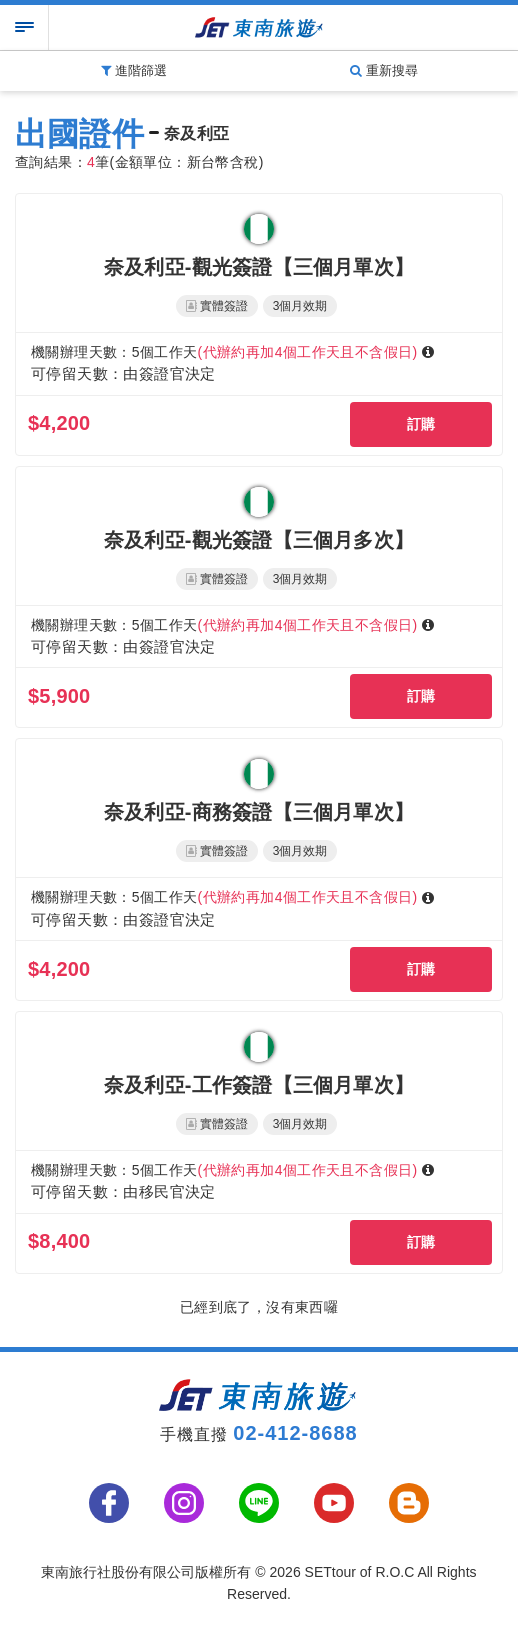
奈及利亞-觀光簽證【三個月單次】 (259, 267)
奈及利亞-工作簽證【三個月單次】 (259, 1085)
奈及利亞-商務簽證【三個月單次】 (259, 812)
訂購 (421, 424)
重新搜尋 (384, 70)
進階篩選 (134, 70)
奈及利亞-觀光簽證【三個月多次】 (259, 540)
